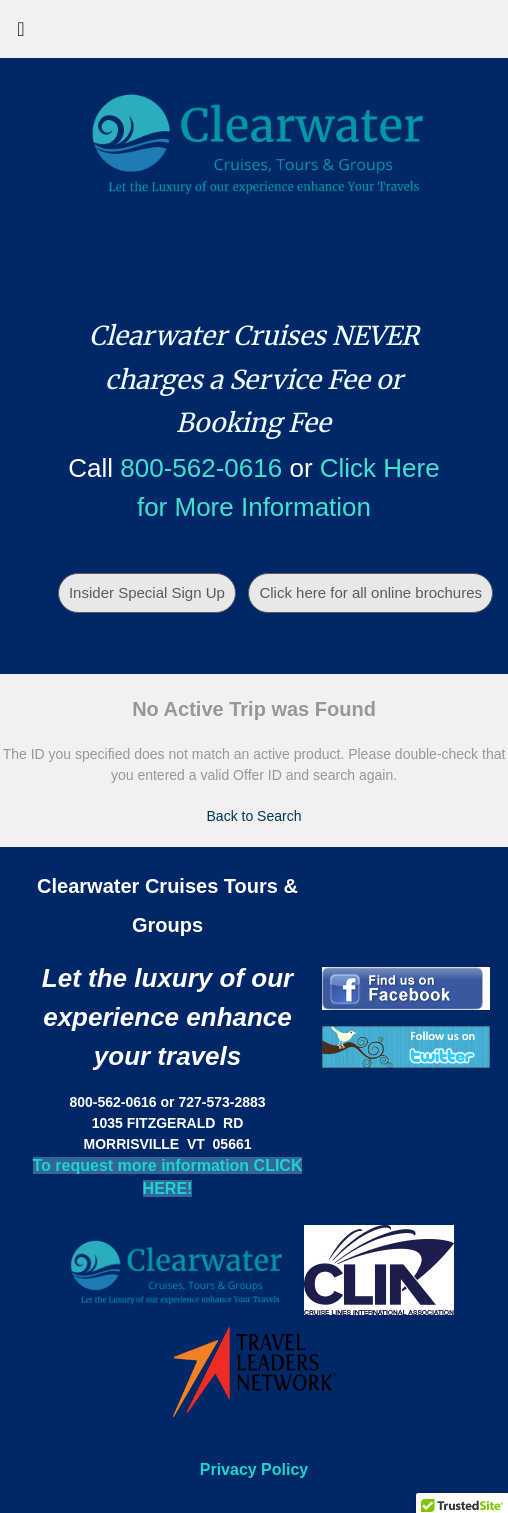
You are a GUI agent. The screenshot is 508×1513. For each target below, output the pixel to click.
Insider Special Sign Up (147, 592)
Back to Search (254, 816)
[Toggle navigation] (21, 34)
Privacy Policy (254, 1469)
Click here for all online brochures (370, 592)
